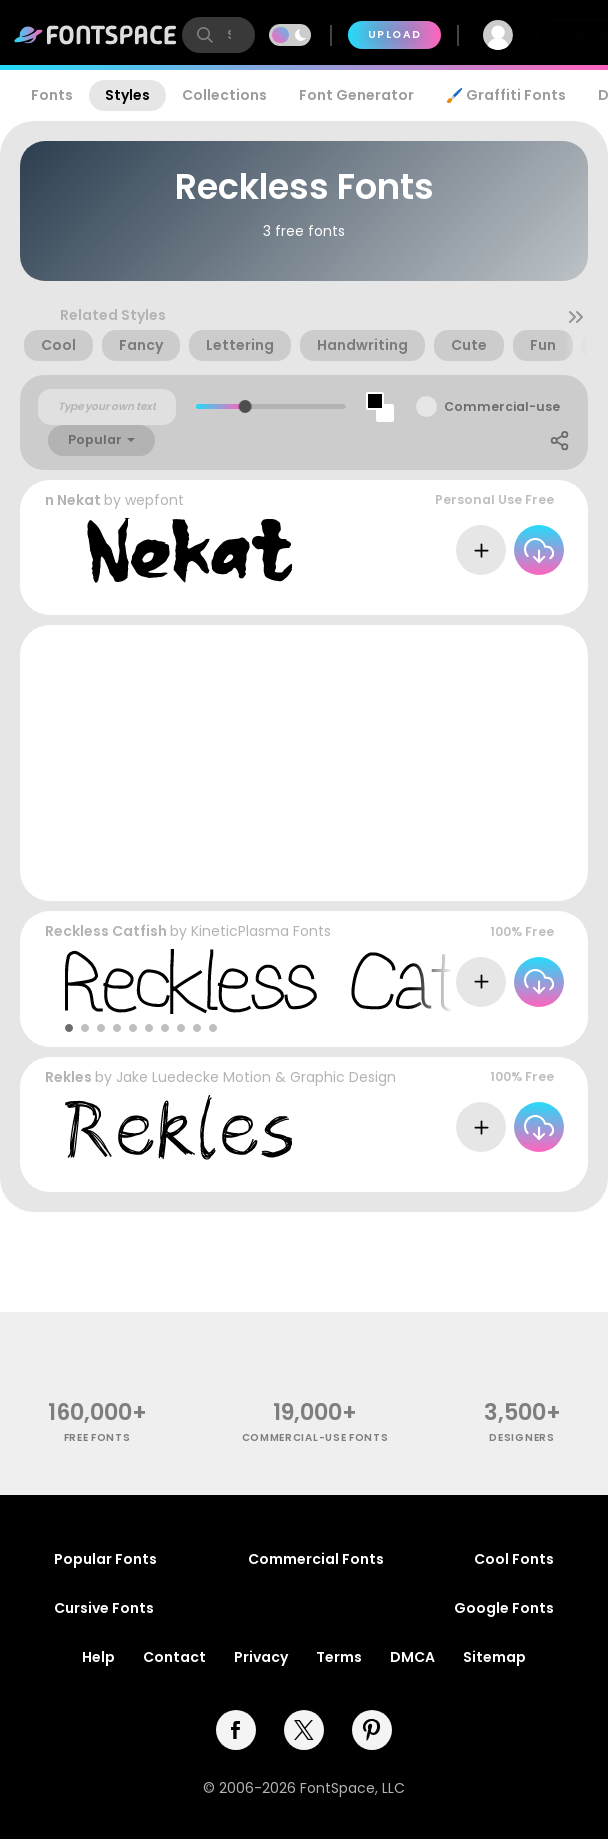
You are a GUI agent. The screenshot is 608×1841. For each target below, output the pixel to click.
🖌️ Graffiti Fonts (506, 95)
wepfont (154, 500)
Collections (224, 95)
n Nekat (73, 500)
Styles (127, 95)
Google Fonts (504, 1608)
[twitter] (304, 1730)
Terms (339, 1657)
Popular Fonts (105, 1559)
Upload (394, 34)
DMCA (412, 1657)
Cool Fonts (514, 1559)
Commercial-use (502, 406)
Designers (521, 1437)
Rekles (68, 1077)
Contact (174, 1657)
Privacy (261, 1657)
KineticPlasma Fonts (261, 931)
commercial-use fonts (315, 1437)
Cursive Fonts (104, 1608)
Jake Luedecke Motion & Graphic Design (256, 1077)
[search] (218, 35)
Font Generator (356, 95)
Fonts (52, 95)
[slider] (245, 406)
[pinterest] (372, 1730)
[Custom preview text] (107, 407)
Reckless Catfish (106, 931)
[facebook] (236, 1730)
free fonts (97, 1437)
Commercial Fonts (316, 1559)
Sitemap (494, 1657)
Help (98, 1657)
